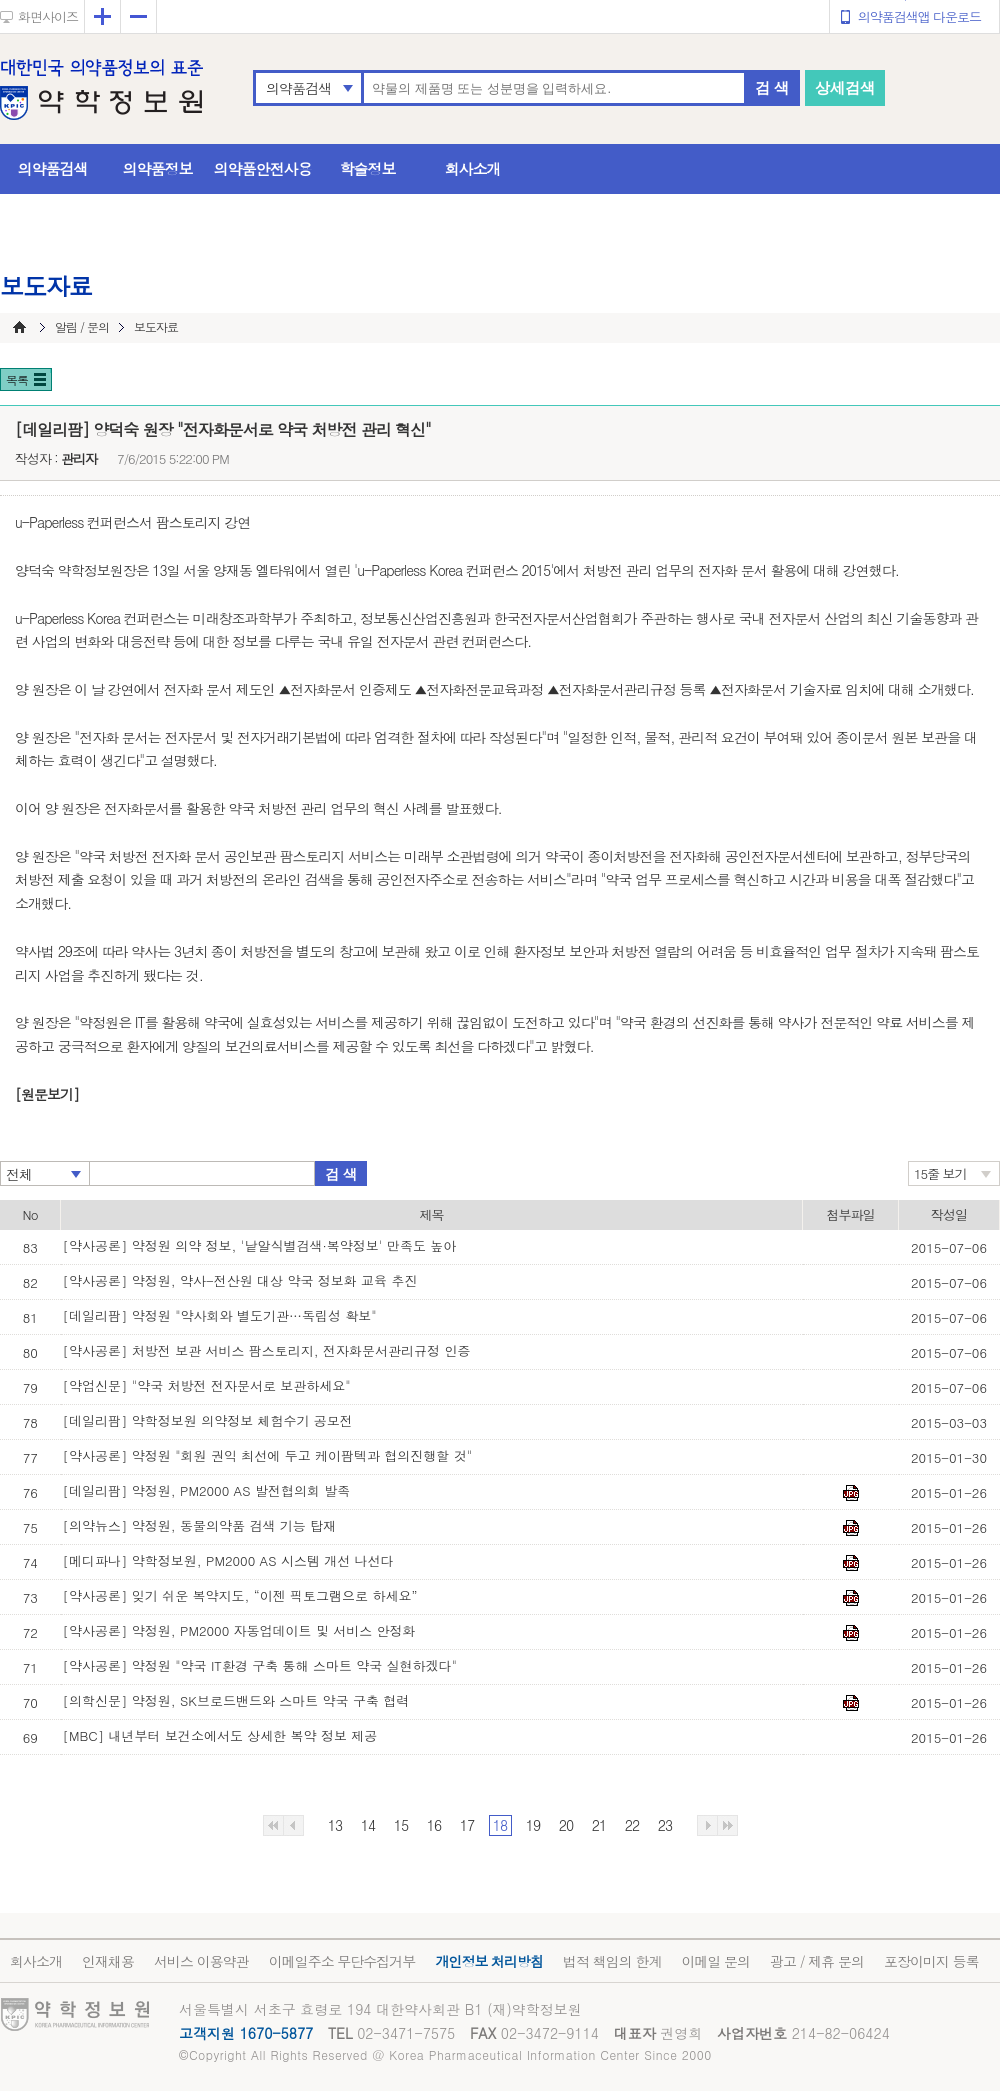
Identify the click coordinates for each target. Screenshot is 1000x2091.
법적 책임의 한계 (612, 1961)
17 (467, 1825)
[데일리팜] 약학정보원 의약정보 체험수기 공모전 (208, 1420)
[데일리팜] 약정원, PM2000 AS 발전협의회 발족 (207, 1490)
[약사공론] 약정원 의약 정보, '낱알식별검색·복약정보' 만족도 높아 (260, 1245)
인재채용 (108, 1961)
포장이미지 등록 (931, 1961)
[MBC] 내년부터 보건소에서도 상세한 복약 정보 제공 (220, 1735)
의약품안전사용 (263, 168)
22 (632, 1825)
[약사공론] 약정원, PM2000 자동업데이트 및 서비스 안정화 (239, 1630)
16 (434, 1825)
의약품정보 (158, 168)
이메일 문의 (715, 1961)
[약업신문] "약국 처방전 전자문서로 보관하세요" (207, 1385)
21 (599, 1825)
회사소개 (473, 168)
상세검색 (845, 87)
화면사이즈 (48, 16)
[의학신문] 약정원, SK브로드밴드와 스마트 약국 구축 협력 (236, 1700)
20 (566, 1825)
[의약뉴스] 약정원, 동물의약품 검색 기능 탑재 (200, 1525)
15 (401, 1825)
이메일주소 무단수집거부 (342, 1961)
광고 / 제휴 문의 (817, 1961)
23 (665, 1825)
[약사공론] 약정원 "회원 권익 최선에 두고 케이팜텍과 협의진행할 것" (268, 1455)
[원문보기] (47, 1094)
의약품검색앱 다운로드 (919, 16)
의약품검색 (298, 88)
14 (368, 1825)
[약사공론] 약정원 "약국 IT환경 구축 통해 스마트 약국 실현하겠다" (260, 1665)
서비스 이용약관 (201, 1961)
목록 (17, 379)
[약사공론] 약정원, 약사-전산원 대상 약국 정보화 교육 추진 (240, 1280)
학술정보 (368, 168)
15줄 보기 (940, 1173)
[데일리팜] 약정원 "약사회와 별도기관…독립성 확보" (220, 1315)
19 (533, 1825)
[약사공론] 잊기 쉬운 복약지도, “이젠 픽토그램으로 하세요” (240, 1595)
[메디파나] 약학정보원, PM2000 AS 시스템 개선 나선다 (228, 1560)
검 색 (772, 87)
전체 (19, 1174)
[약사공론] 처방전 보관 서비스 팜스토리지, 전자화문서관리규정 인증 (267, 1350)
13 (335, 1825)
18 (500, 1825)
